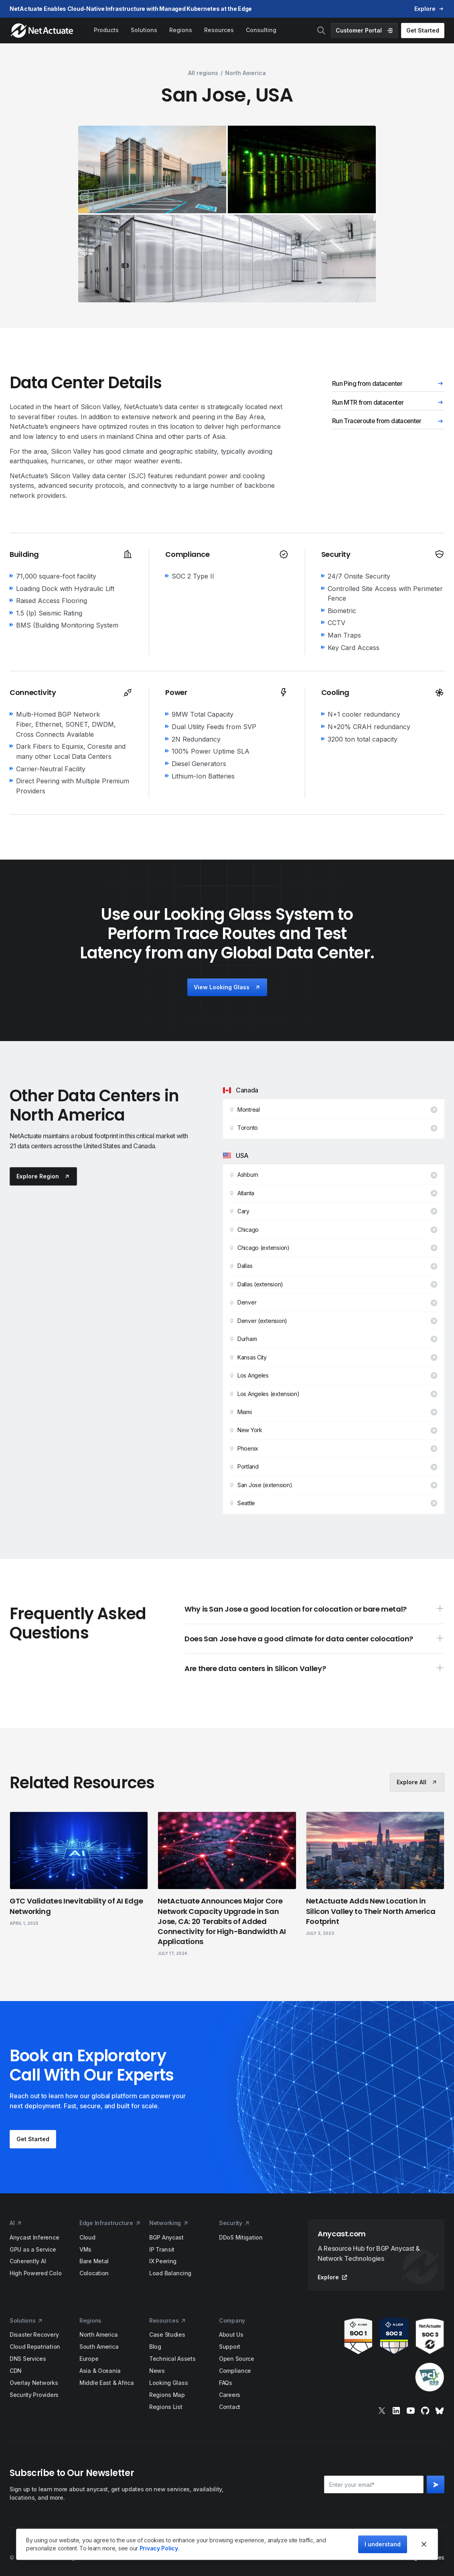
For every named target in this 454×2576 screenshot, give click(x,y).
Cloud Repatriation (35, 2346)
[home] (43, 30)
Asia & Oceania (100, 2370)
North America (98, 2334)
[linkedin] (396, 2410)
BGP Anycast (166, 2237)
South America (98, 2346)
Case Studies (167, 2334)
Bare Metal (94, 2261)
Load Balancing (170, 2273)
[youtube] (410, 2410)
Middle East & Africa (106, 2382)
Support (229, 2346)
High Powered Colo (35, 2273)
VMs (85, 2249)
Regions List (165, 2406)
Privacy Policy (159, 2548)
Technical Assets (172, 2358)
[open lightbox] (152, 169)
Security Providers (34, 2394)
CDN (16, 2370)
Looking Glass (168, 2382)
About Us (231, 2334)
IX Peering (162, 2261)
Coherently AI (28, 2261)
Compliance (235, 2370)
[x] (382, 2410)
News (157, 2370)
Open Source (236, 2358)
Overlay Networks (34, 2382)
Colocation (94, 2273)
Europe (88, 2358)
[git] (425, 2410)
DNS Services (28, 2358)
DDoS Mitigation (241, 2237)
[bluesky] (439, 2410)
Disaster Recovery (34, 2334)
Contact (229, 2406)
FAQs (225, 2382)
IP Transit (161, 2249)
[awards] (376, 2355)
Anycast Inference (34, 2237)
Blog (155, 2346)
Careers (229, 2394)
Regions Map (167, 2394)
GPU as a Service (33, 2249)
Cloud (87, 2237)
